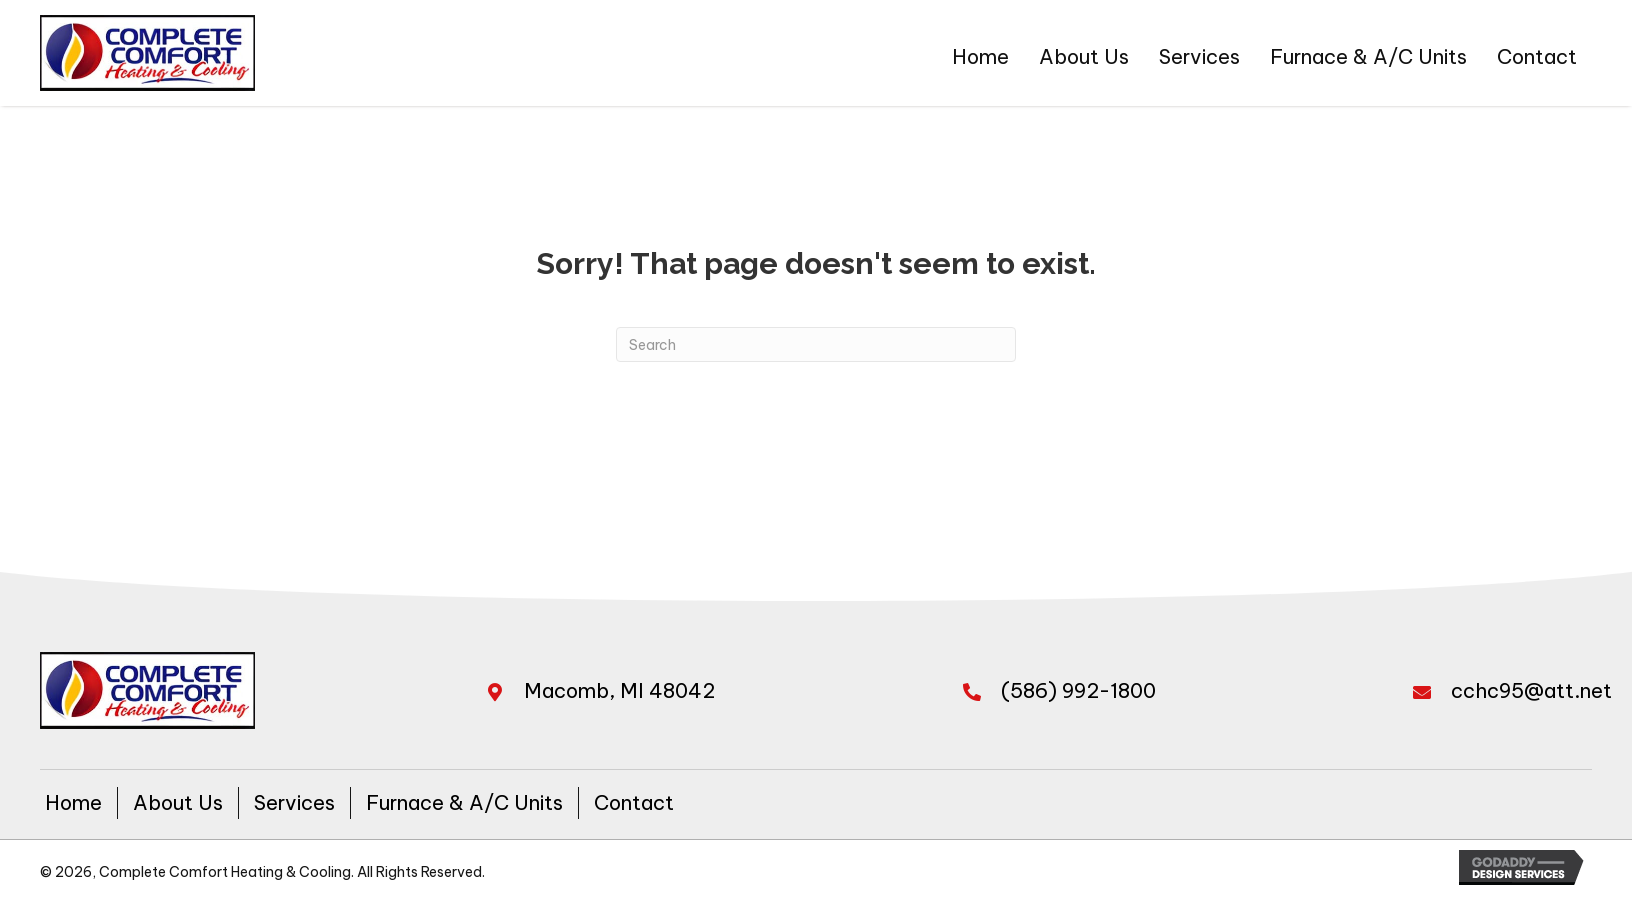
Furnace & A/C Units (464, 802)
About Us (178, 802)
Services (294, 802)
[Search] (816, 344)
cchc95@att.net (1531, 690)
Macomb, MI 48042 (619, 690)
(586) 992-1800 (1078, 690)
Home (73, 802)
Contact (634, 802)
